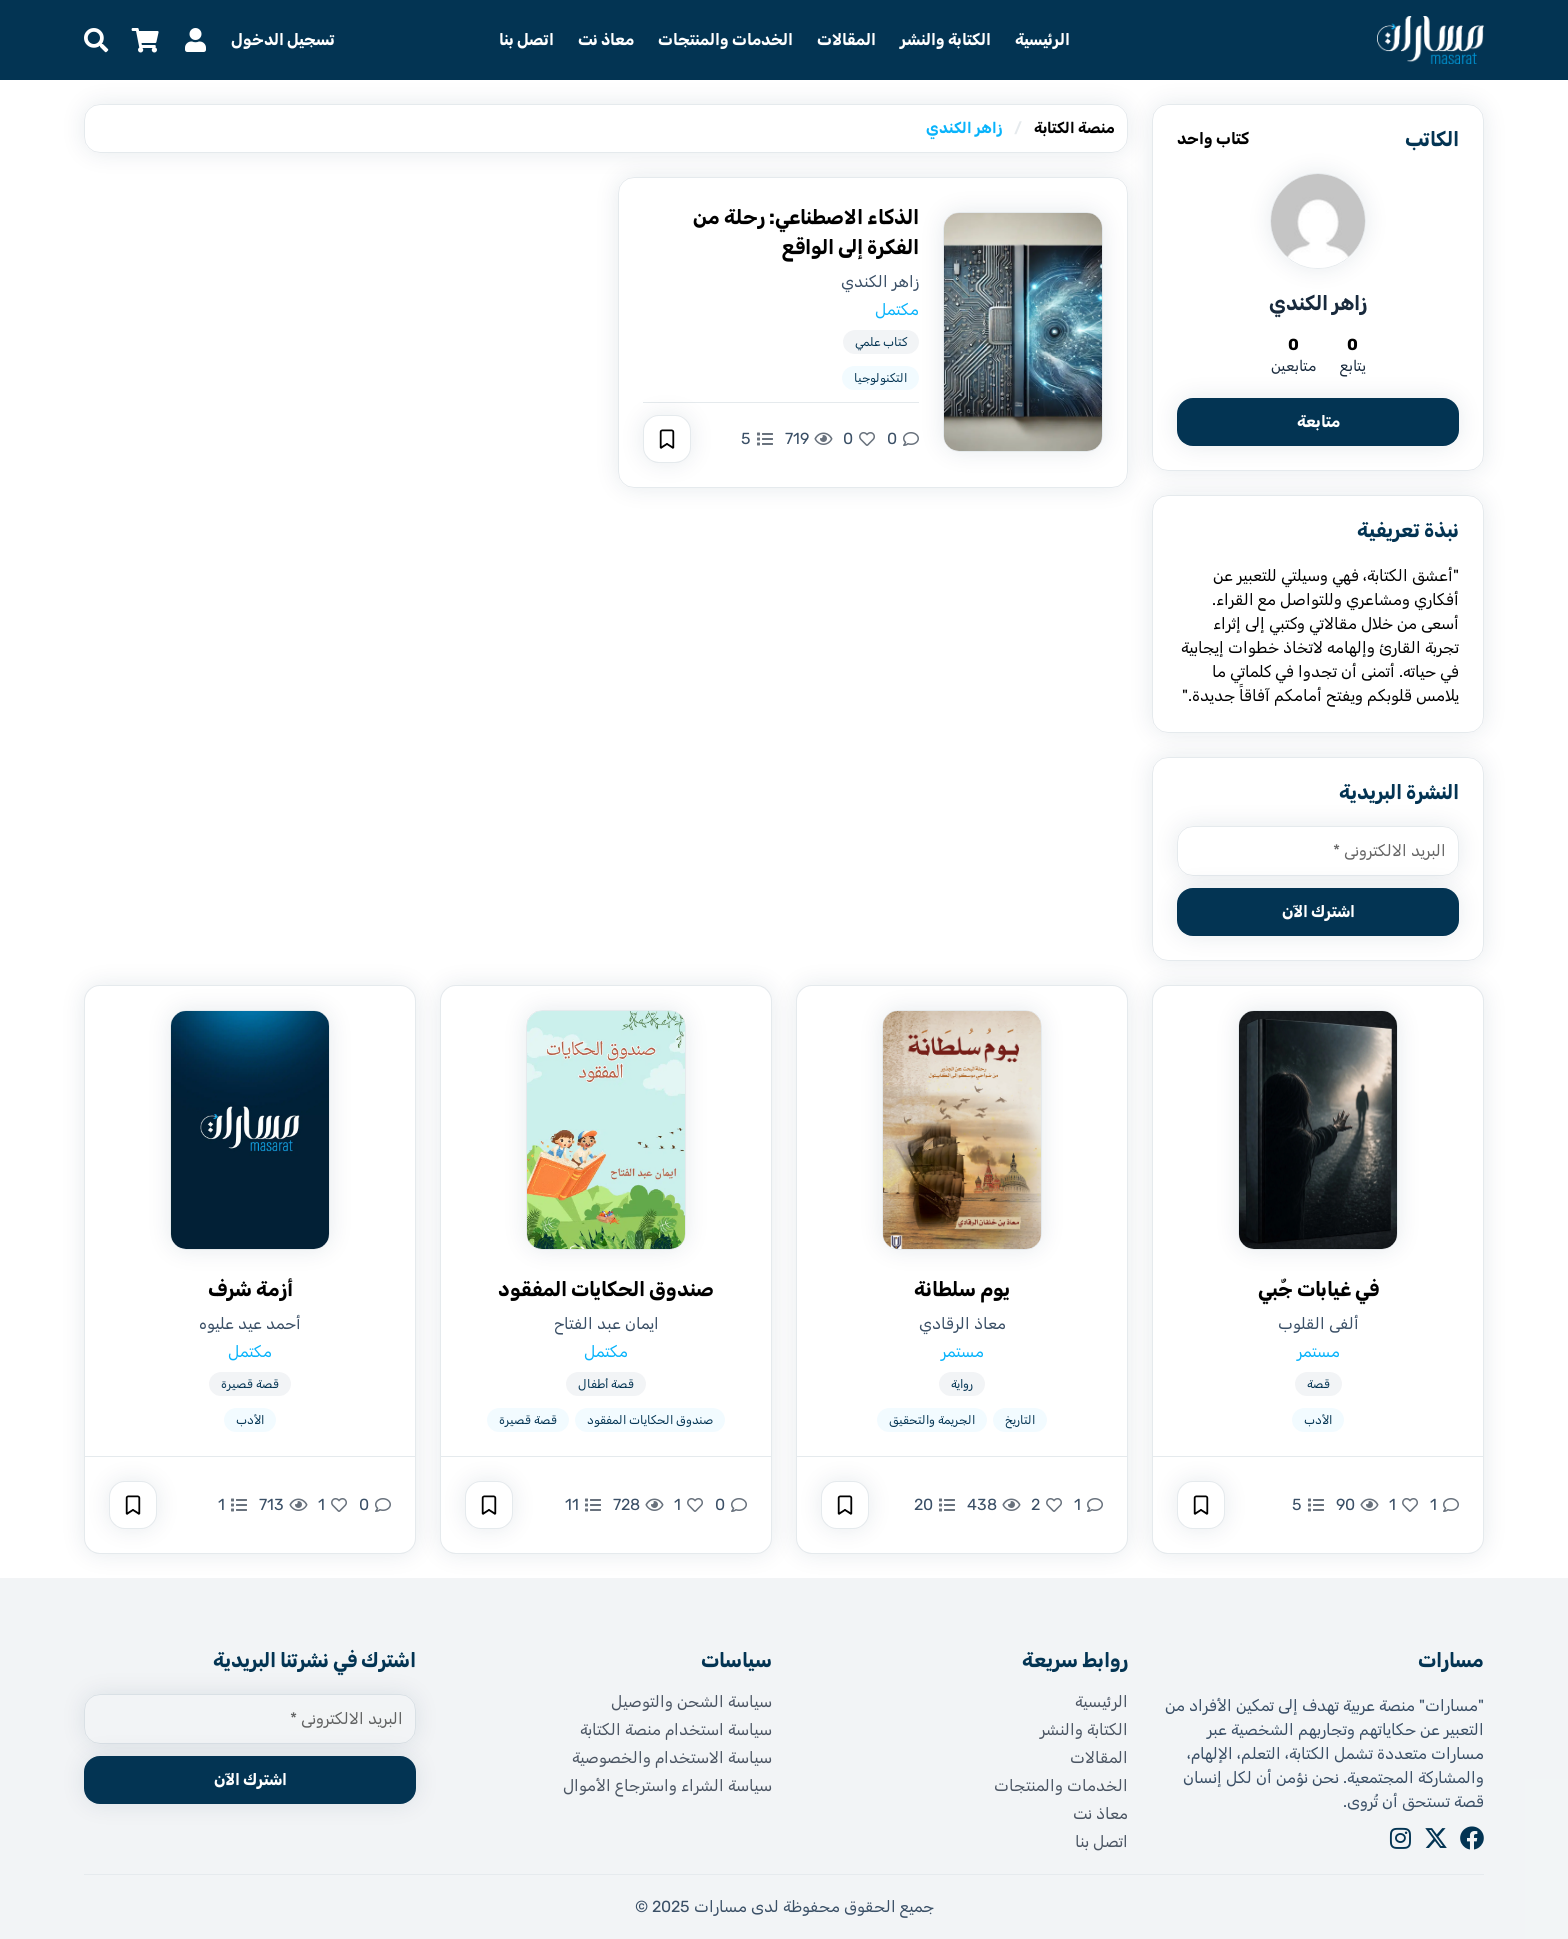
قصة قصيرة (528, 1420)
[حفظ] (667, 439)
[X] (1436, 1838)
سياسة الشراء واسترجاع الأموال (667, 1786)
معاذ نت (606, 39)
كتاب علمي (881, 342)
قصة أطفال (606, 1384)
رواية (962, 1384)
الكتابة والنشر (945, 39)
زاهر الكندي (880, 281)
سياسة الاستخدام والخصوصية (672, 1758)
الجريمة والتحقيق (932, 1420)
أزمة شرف (250, 1289)
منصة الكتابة (1074, 128)
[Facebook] (1472, 1838)
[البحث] (96, 40)
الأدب (1318, 1420)
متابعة (1318, 421)
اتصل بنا (526, 39)
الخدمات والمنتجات (725, 39)
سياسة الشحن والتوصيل (691, 1702)
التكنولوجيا (880, 378)
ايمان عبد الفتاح (606, 1323)
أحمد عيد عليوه (250, 1323)
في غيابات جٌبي (1318, 1289)
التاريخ (1020, 1420)
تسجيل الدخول (283, 39)
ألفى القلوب (1318, 1323)
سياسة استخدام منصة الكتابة (676, 1730)
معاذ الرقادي (962, 1323)
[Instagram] (1400, 1838)
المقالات (846, 39)
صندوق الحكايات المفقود (606, 1289)
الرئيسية (1042, 39)
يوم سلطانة (962, 1289)
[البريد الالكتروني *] (1318, 851)
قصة (1318, 1384)
